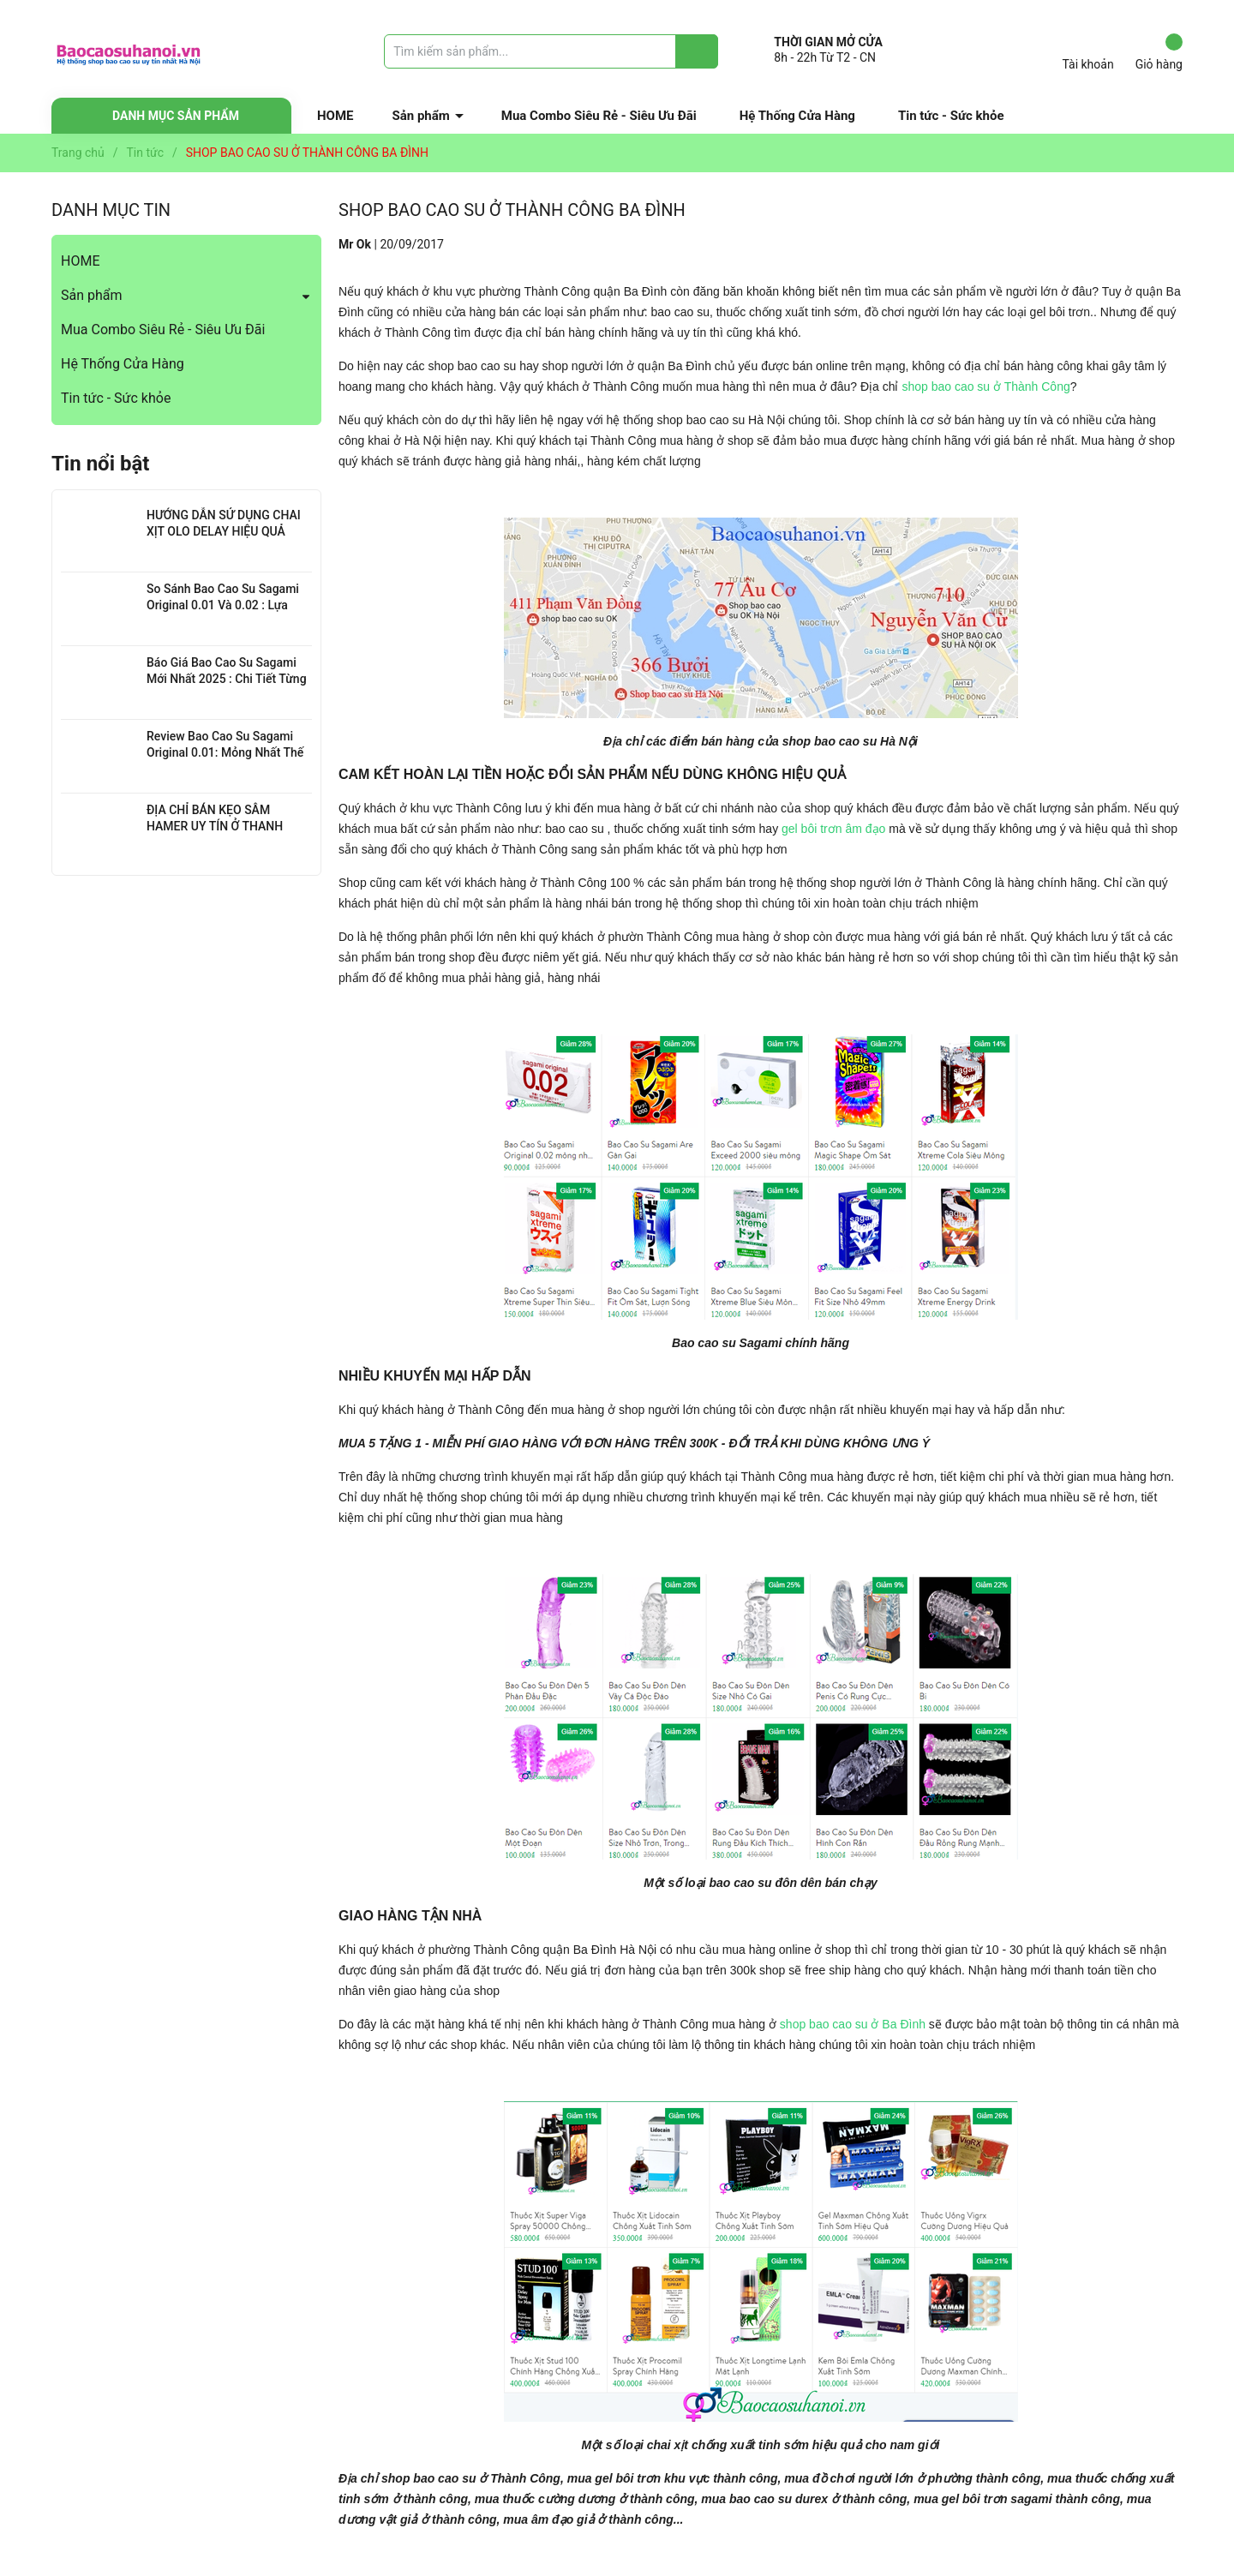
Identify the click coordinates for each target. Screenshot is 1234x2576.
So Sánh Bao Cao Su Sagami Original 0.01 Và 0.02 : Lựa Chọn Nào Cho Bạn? (223, 605)
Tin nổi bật (100, 464)
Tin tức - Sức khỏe (951, 115)
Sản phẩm (421, 115)
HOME (335, 115)
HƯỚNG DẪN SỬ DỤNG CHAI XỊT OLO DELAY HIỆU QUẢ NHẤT (224, 531)
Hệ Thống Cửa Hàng (797, 115)
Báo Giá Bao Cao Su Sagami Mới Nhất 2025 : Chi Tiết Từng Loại (227, 679)
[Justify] (697, 51)
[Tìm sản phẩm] (551, 51)
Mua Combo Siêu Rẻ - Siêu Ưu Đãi (599, 115)
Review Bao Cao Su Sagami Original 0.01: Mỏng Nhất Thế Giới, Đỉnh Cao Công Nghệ (225, 752)
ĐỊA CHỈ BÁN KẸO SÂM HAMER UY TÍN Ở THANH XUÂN (215, 826)
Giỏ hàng (1159, 52)
